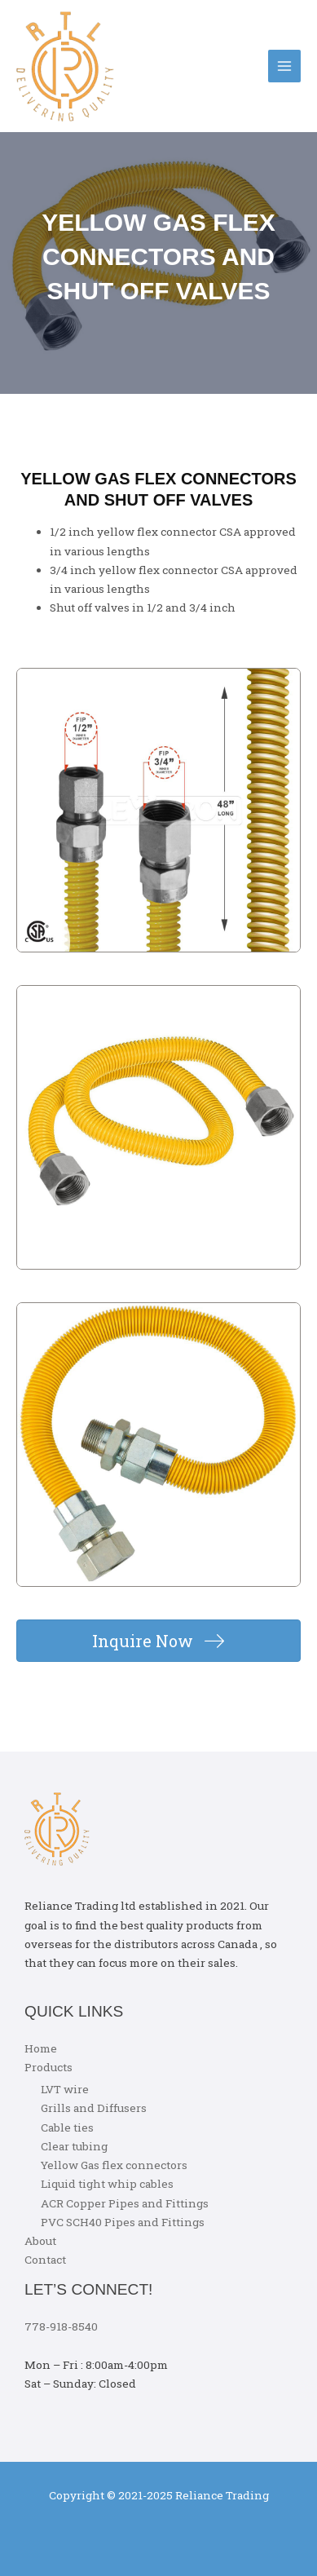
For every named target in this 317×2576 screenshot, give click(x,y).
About (40, 2241)
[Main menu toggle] (285, 66)
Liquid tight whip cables (107, 2183)
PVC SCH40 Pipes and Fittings (123, 2222)
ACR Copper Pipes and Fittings (125, 2203)
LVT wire (65, 2089)
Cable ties (67, 2127)
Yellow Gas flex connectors (114, 2165)
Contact (45, 2259)
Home (40, 2048)
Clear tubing (74, 2146)
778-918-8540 (61, 2326)
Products (48, 2067)
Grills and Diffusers (94, 2108)
